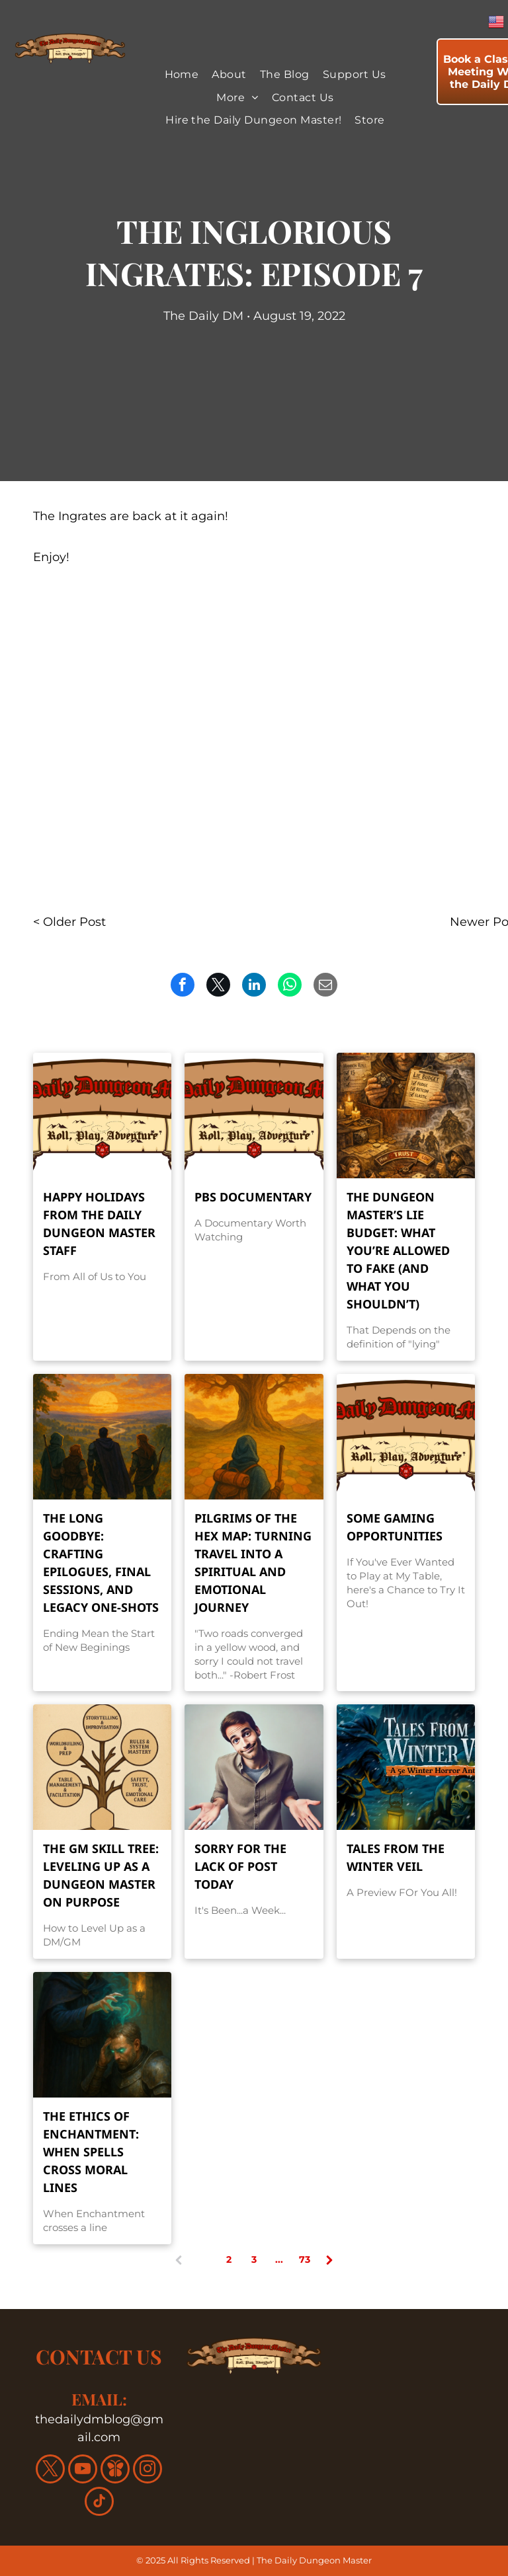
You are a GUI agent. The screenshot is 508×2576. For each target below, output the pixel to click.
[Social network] (115, 2470)
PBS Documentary (253, 1197)
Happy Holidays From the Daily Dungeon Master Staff (99, 1223)
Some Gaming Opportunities (395, 1527)
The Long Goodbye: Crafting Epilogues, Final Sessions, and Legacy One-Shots (101, 1562)
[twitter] (50, 2470)
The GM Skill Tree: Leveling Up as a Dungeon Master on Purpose (101, 1875)
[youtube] (82, 2470)
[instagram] (147, 2470)
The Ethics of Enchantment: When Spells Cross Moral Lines (91, 2151)
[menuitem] (182, 74)
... (279, 2259)
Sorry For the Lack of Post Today (240, 1866)
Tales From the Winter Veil (395, 1857)
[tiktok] (99, 2503)
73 (304, 2259)
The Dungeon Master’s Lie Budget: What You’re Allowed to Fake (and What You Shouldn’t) (398, 1250)
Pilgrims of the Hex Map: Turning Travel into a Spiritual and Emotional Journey (253, 1562)
